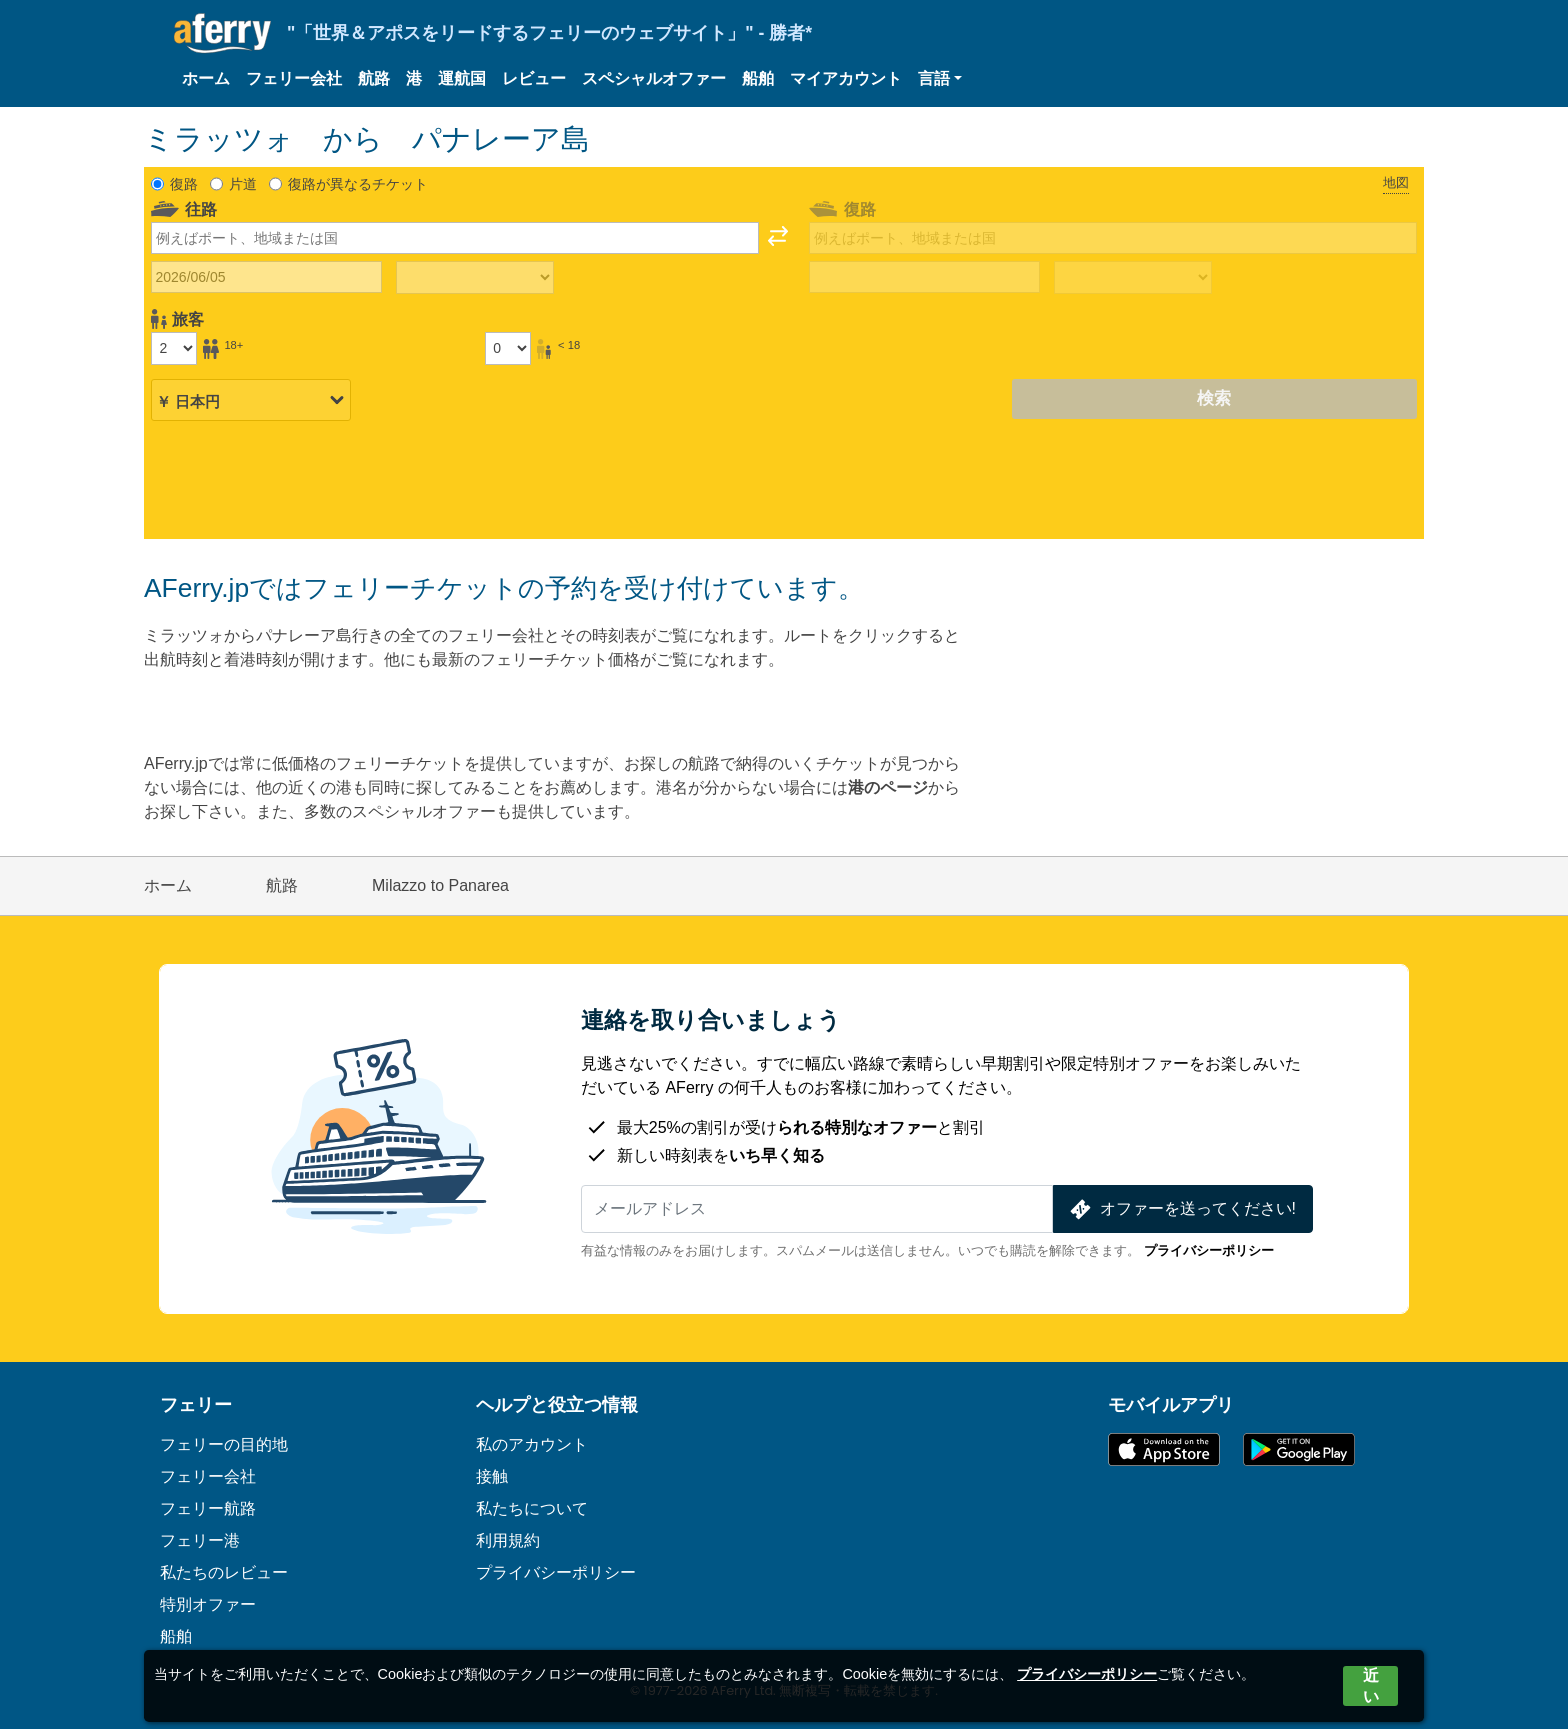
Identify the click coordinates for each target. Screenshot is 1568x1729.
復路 (184, 184)
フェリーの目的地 (224, 1444)
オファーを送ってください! (1181, 1209)
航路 (374, 78)
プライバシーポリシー (1209, 1250)
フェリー (196, 1405)
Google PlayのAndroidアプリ (1299, 1449)
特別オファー (208, 1604)
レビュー (534, 78)
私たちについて (532, 1508)
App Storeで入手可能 (1164, 1449)
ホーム (206, 78)
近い (1371, 1686)
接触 (492, 1476)
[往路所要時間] (475, 278)
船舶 (758, 78)
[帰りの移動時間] (1133, 278)
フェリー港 (200, 1540)
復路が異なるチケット (358, 184)
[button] (940, 79)
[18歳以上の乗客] (174, 348)
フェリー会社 (294, 78)
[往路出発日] (266, 277)
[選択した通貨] (251, 400)
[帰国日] (924, 277)
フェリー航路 (208, 1508)
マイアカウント (846, 78)
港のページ (888, 787)
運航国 (462, 78)
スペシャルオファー (654, 78)
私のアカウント (532, 1444)
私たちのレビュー (224, 1572)
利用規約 (508, 1540)
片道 (243, 184)
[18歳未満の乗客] (508, 348)
